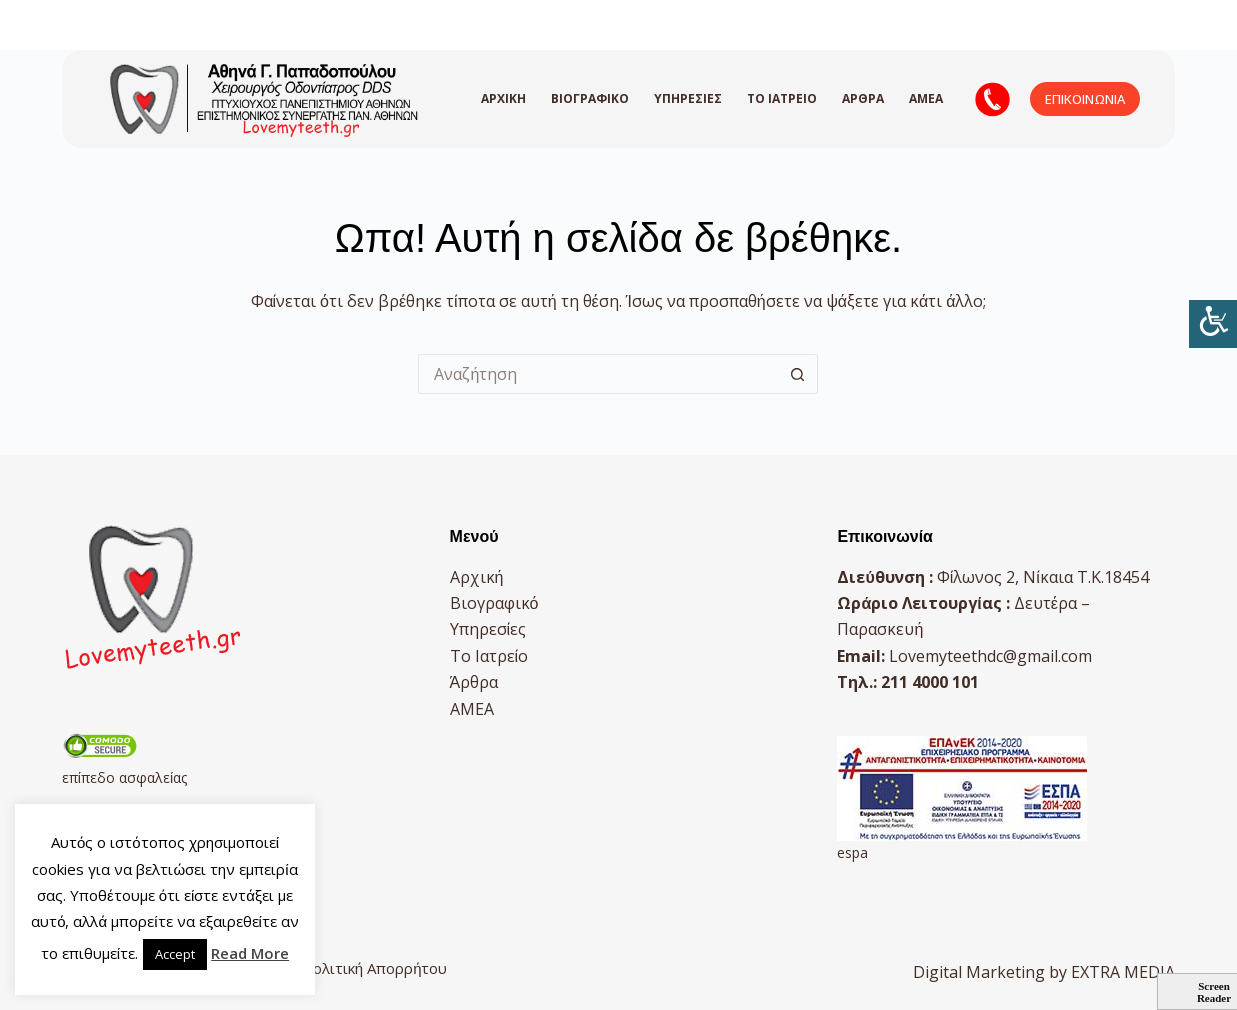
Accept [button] (175, 954)
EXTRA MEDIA (1123, 972)
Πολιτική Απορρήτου (374, 968)
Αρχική (503, 98)
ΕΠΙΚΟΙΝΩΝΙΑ (1085, 99)
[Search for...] (598, 374)
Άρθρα (863, 98)
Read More (250, 953)
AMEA (926, 98)
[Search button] (798, 374)
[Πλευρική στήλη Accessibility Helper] (1213, 324)
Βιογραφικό (590, 98)
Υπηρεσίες (688, 98)
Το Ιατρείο (782, 98)
